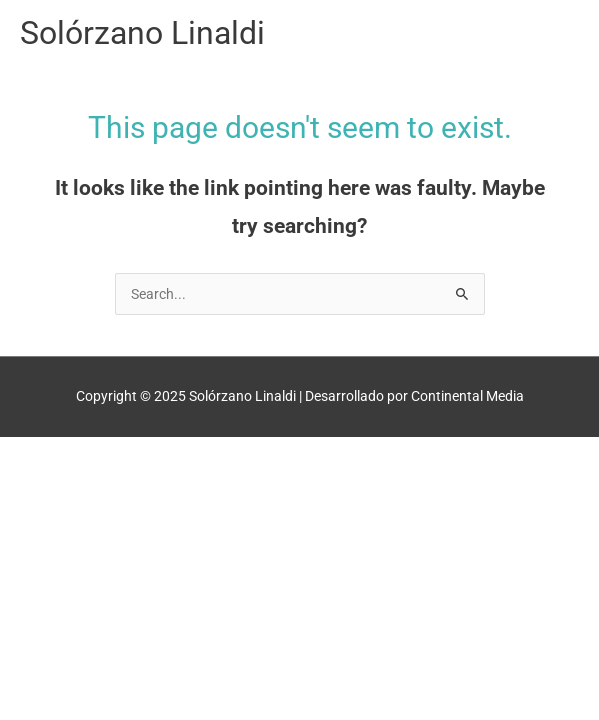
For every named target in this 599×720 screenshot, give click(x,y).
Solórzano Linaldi (142, 33)
